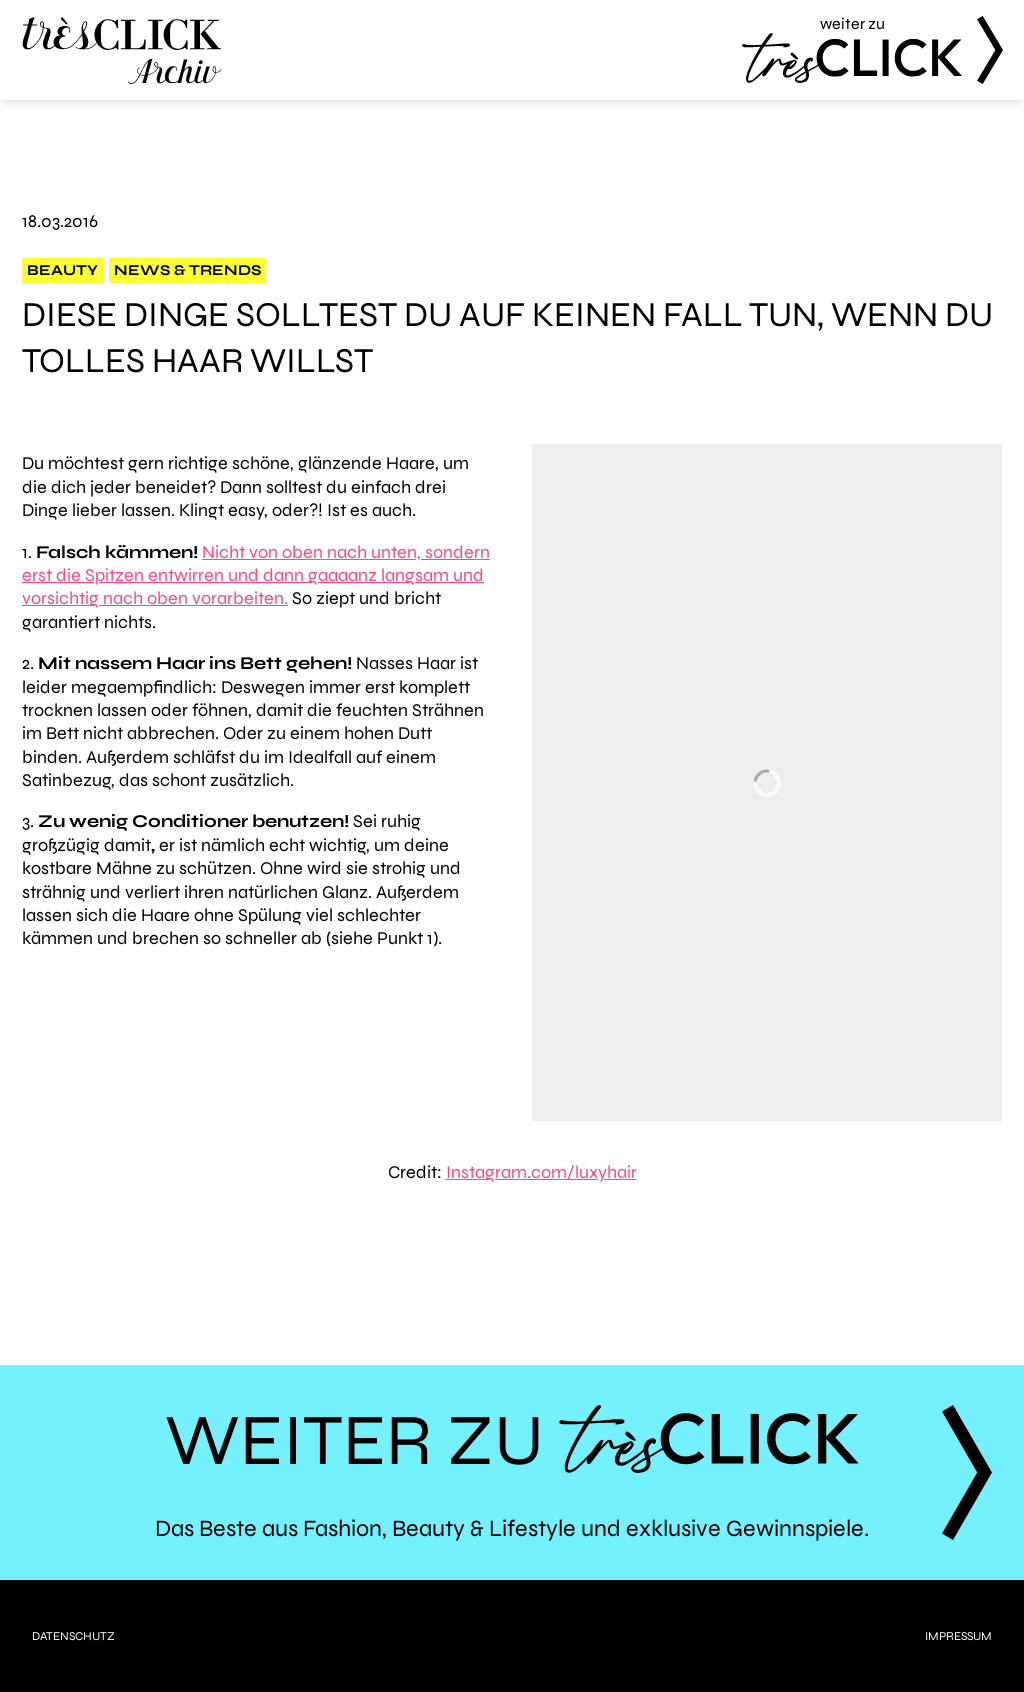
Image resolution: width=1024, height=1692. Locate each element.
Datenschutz (73, 1636)
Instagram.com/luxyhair (541, 1172)
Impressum (958, 1636)
